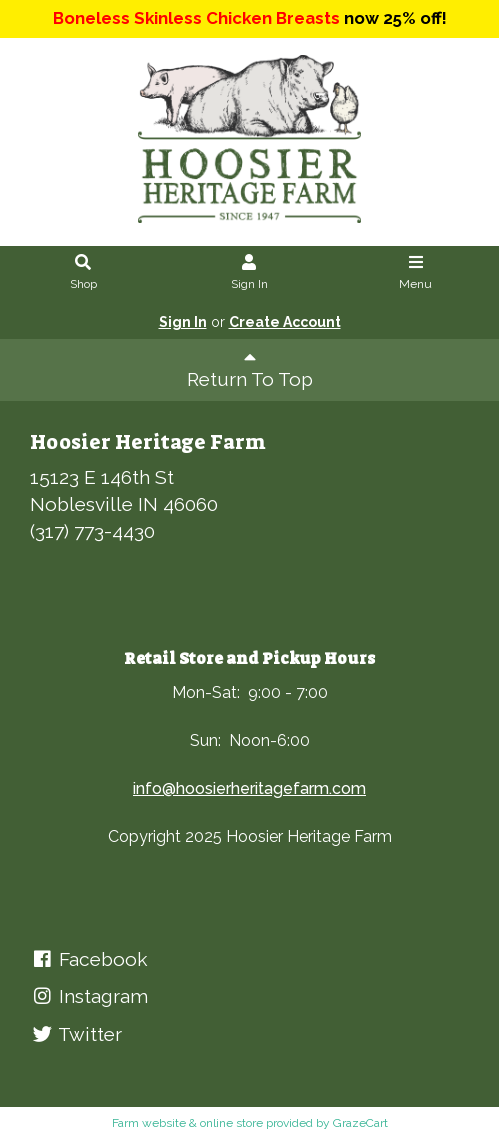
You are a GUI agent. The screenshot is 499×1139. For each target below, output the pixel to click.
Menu (415, 273)
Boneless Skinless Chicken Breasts (196, 18)
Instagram (89, 996)
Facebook (89, 959)
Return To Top (250, 368)
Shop (83, 273)
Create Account (285, 322)
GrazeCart (360, 1123)
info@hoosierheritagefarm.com (249, 788)
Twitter (76, 1034)
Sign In (249, 273)
